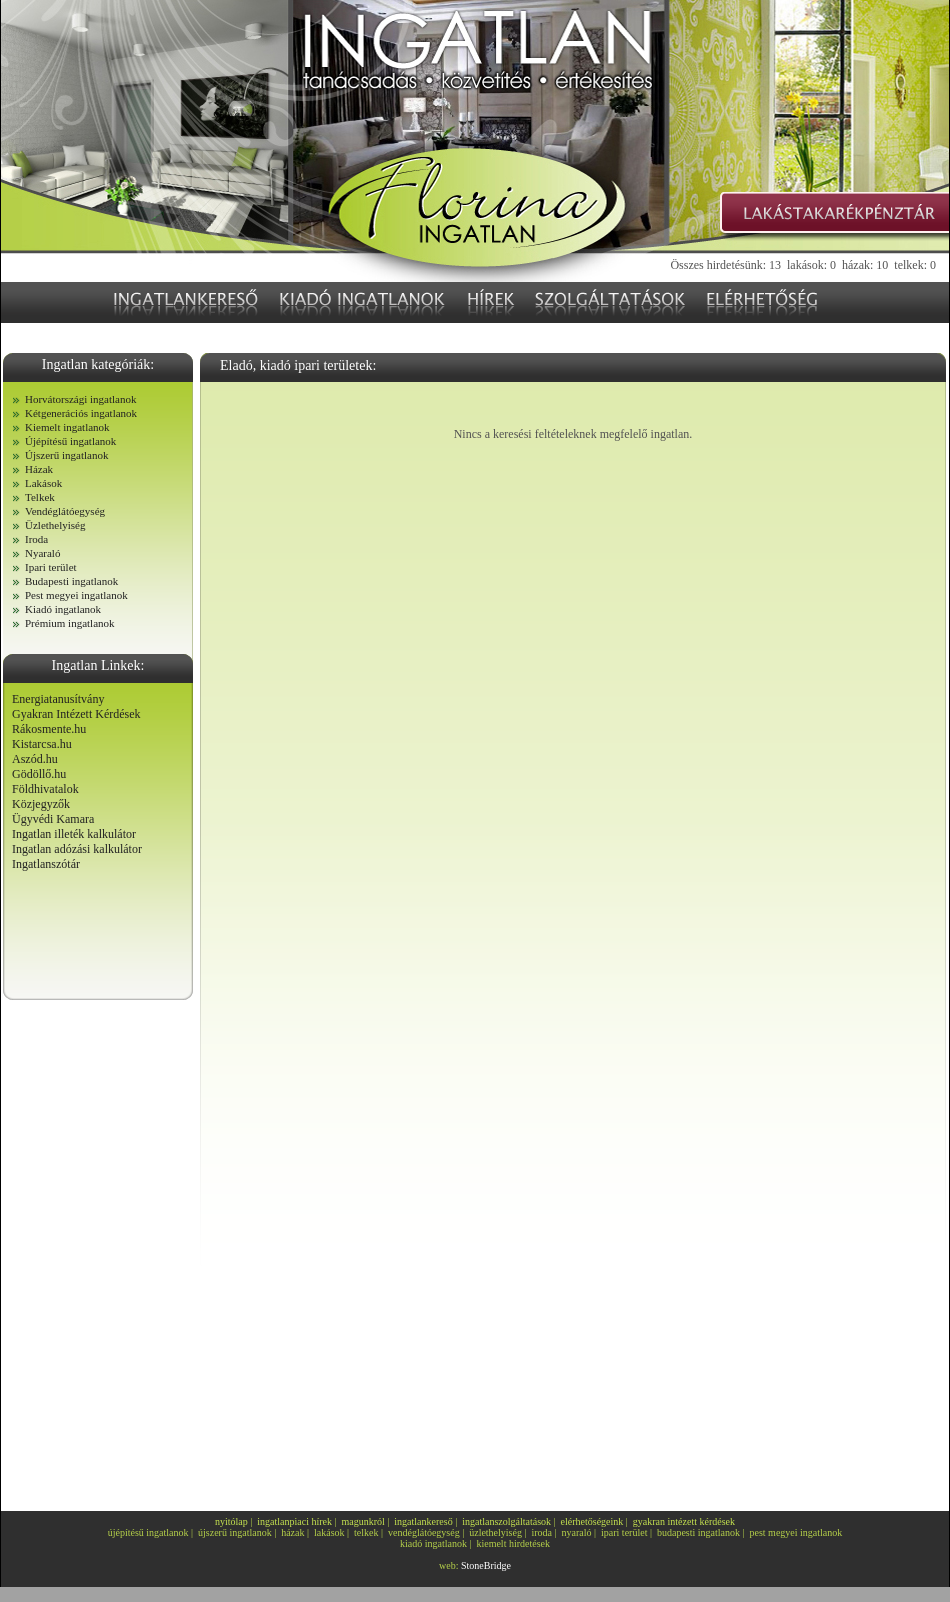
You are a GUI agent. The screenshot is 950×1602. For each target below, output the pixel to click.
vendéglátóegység (424, 1532)
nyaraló (577, 1532)
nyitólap (231, 1521)
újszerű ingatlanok (235, 1532)
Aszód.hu (35, 759)
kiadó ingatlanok (433, 1543)
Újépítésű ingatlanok (70, 441)
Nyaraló (42, 553)
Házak (39, 469)
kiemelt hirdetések (513, 1543)
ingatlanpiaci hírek (294, 1521)
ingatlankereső (423, 1521)
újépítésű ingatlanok (148, 1532)
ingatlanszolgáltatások (506, 1521)
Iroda (36, 539)
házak (292, 1532)
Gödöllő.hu (39, 774)
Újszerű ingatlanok (66, 455)
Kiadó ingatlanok (63, 609)
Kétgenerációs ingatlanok (81, 413)
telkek (366, 1532)
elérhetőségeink (592, 1521)
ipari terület (624, 1532)
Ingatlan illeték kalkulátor (74, 834)
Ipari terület (51, 567)
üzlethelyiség (495, 1532)
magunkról (363, 1521)
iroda (541, 1532)
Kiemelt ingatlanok (67, 427)
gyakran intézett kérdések (684, 1521)
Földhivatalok (45, 789)
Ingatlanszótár (46, 864)
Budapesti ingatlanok (71, 581)
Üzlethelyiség (55, 525)
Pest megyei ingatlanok (76, 595)
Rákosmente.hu (49, 729)
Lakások (43, 483)
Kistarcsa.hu (42, 744)
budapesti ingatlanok (698, 1532)
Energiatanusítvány (58, 699)
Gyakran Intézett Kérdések (76, 714)
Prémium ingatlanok (70, 623)
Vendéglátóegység (65, 511)
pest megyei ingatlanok (796, 1532)
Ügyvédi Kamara (53, 819)
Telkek (40, 497)
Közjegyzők (41, 804)
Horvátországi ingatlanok (81, 399)
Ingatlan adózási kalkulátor (77, 849)
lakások (329, 1532)
